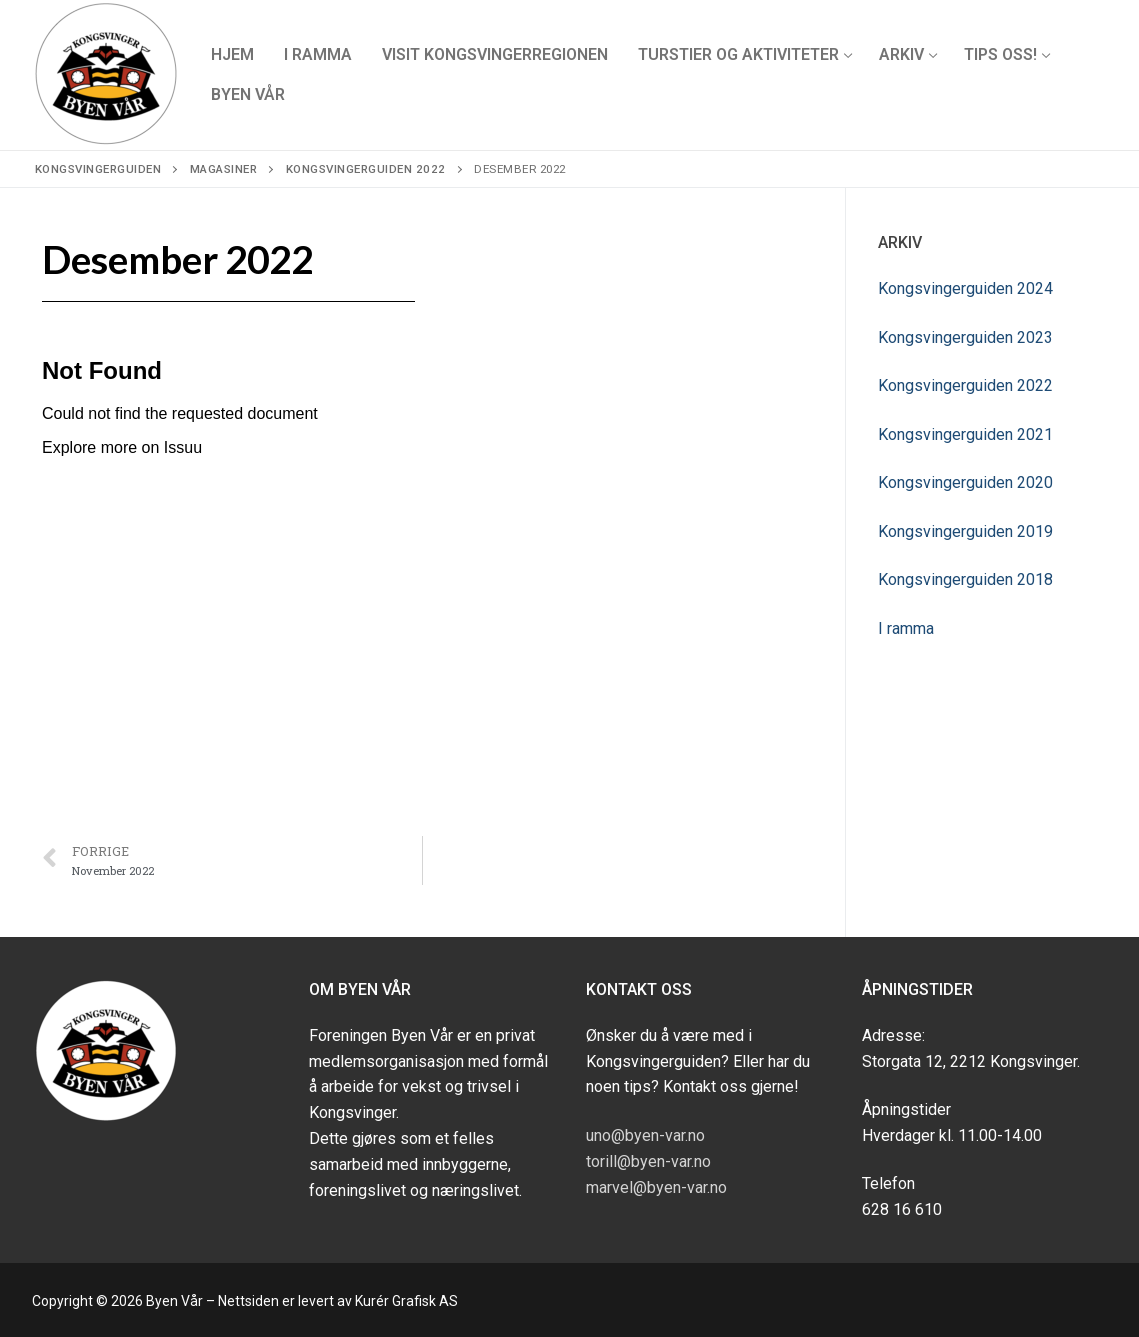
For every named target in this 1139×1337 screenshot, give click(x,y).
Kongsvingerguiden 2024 (965, 288)
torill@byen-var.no (648, 1161)
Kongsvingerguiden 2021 (965, 434)
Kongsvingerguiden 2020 (965, 482)
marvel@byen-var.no (656, 1187)
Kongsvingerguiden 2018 (965, 579)
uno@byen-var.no (645, 1135)
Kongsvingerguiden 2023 (965, 337)
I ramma (906, 628)
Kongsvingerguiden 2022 (965, 385)
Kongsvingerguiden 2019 (965, 531)
